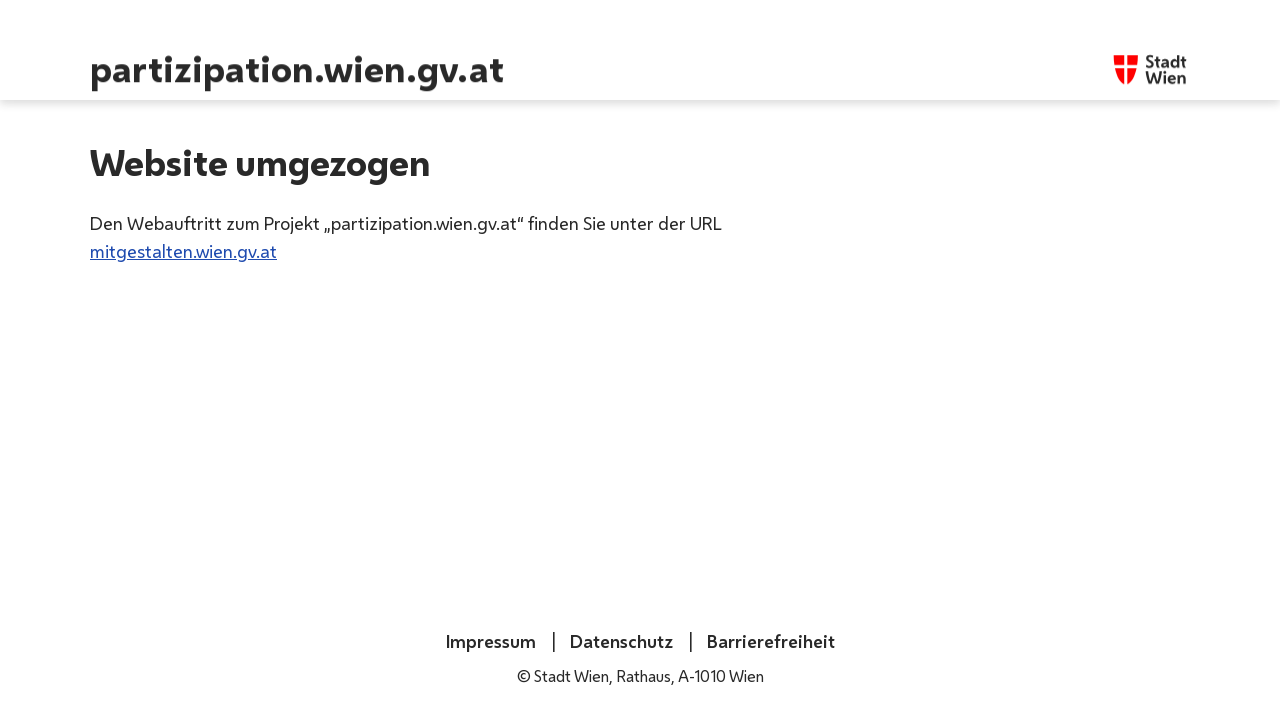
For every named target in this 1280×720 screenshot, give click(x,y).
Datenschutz (619, 641)
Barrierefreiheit (769, 641)
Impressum (491, 641)
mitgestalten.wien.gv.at (183, 251)
